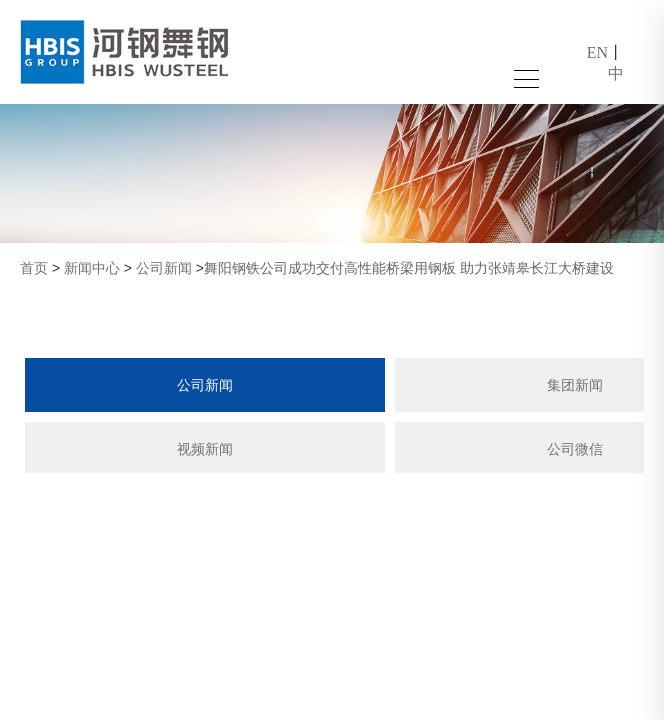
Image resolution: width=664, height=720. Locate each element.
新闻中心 (92, 268)
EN (597, 52)
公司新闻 (164, 268)
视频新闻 (205, 449)
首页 (34, 268)
